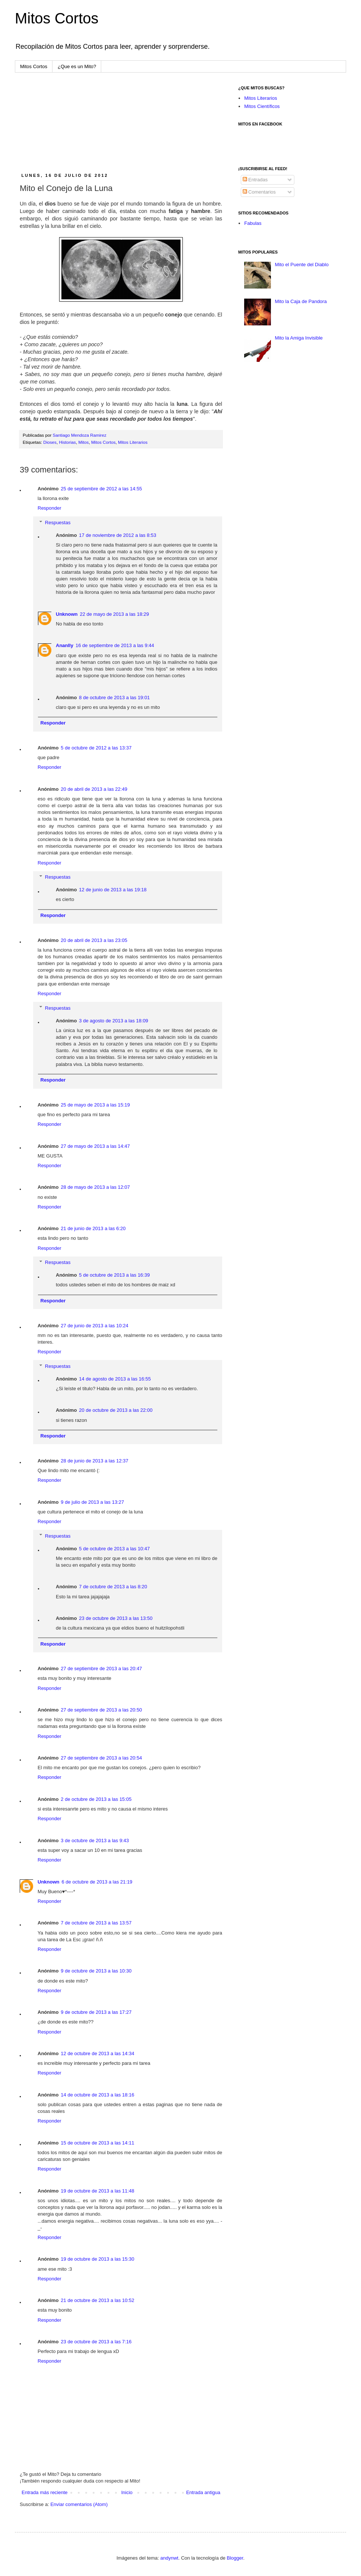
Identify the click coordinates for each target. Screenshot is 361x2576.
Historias (67, 442)
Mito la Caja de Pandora (300, 301)
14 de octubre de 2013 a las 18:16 (97, 2095)
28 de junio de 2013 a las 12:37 (94, 1461)
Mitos (83, 442)
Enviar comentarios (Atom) (79, 2504)
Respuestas (58, 522)
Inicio (126, 2492)
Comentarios (259, 192)
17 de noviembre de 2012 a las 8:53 (117, 535)
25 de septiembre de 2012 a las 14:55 (101, 488)
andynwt (169, 2558)
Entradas (255, 179)
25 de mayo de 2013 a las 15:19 (95, 1105)
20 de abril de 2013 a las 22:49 (94, 789)
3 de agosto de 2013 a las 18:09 (113, 1020)
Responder (49, 508)
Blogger (235, 2558)
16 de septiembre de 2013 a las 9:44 (115, 645)
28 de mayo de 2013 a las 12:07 (95, 1187)
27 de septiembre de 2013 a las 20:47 (101, 1668)
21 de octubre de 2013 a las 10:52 (97, 2300)
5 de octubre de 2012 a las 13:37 (96, 748)
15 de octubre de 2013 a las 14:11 (97, 2143)
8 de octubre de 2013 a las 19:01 (114, 697)
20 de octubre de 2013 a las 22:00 (115, 1410)
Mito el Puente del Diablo (302, 264)
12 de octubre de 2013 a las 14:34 (97, 2053)
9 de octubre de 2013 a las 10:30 (96, 1971)
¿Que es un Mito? (77, 66)
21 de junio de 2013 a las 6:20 (93, 1228)
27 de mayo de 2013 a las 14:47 (95, 1146)
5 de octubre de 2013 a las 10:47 (114, 1548)
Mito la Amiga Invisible (299, 338)
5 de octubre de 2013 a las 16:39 (114, 1275)
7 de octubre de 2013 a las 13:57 (96, 1923)
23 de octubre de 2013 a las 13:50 (115, 1618)
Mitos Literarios (132, 442)
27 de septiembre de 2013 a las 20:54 (101, 1758)
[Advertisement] (121, 123)
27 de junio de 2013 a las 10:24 (94, 1325)
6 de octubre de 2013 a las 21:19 (97, 1882)
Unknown (67, 614)
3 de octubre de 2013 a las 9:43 (95, 1840)
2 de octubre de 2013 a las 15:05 (96, 1799)
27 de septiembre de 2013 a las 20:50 (101, 1710)
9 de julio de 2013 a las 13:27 (92, 1502)
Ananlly (64, 645)
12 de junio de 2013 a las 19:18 (112, 889)
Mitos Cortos (57, 18)
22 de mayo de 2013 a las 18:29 (114, 614)
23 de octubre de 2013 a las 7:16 (96, 2341)
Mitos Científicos (261, 106)
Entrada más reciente (45, 2492)
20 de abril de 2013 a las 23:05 (94, 940)
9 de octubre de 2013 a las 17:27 (96, 2012)
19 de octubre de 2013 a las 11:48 (97, 2191)
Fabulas (252, 223)
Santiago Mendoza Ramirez (79, 435)
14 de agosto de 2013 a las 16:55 (115, 1379)
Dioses (50, 442)
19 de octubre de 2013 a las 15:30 (97, 2259)
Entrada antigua (203, 2492)
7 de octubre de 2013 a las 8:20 (113, 1586)
